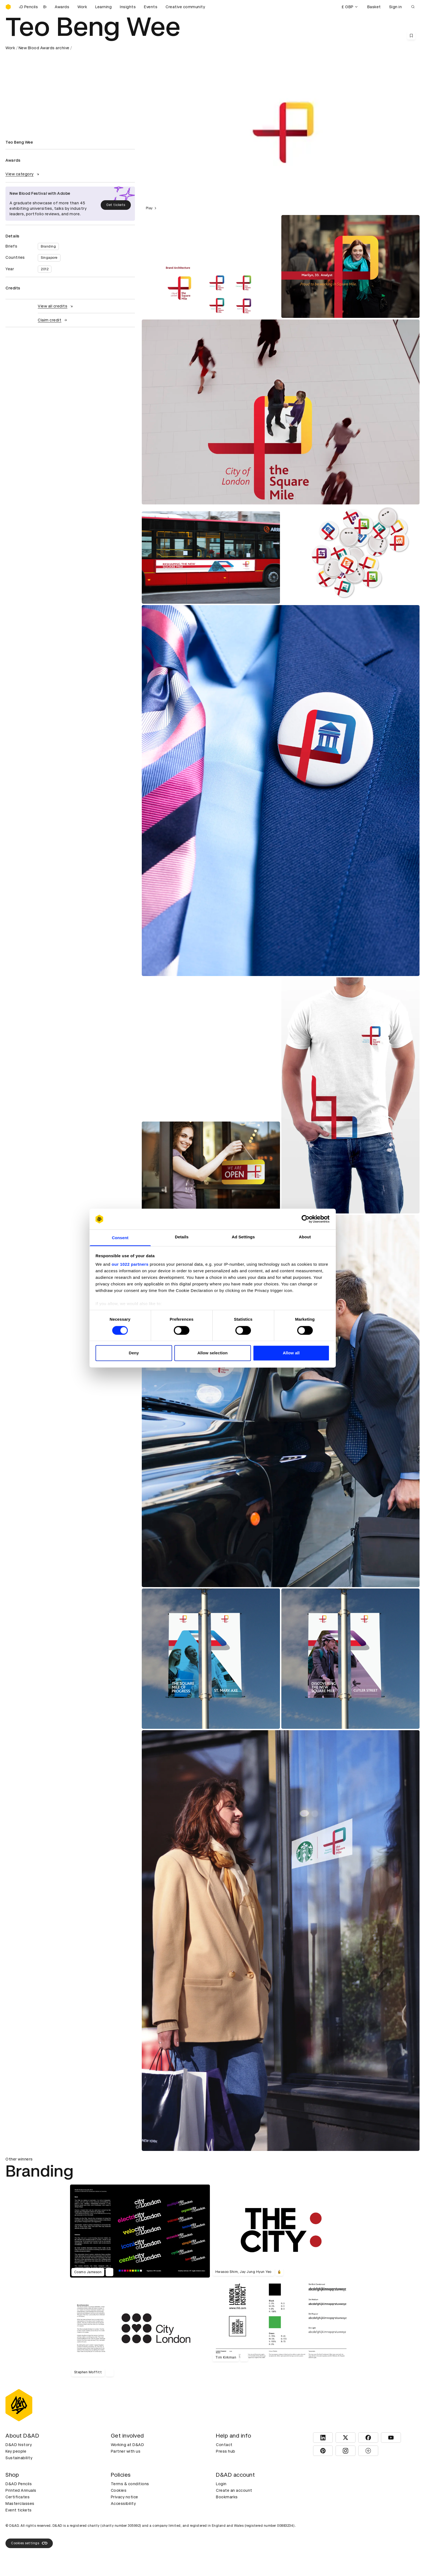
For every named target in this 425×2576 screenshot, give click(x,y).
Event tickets (18, 2510)
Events (150, 7)
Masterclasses (19, 2503)
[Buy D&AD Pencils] (33, 7)
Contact (224, 2445)
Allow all (291, 1353)
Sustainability (18, 2458)
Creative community (185, 7)
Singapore (49, 258)
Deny (134, 1353)
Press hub (225, 2451)
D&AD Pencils (18, 2484)
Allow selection (212, 1353)
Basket (374, 7)
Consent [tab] (120, 1238)
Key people (15, 2451)
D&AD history (18, 2445)
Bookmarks (227, 2497)
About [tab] (305, 1237)
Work (82, 7)
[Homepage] (8, 7)
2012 (44, 269)
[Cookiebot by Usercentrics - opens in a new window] (305, 1219)
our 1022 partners (130, 1264)
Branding (48, 246)
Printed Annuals (20, 2490)
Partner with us (126, 2451)
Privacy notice (124, 2497)
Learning (103, 7)
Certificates (17, 2497)
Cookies (119, 2490)
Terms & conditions (130, 2484)
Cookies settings (29, 2543)
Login (221, 2484)
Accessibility (123, 2503)
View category (23, 174)
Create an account (234, 2490)
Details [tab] (182, 1237)
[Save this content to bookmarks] (411, 35)
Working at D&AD (127, 2445)
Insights (128, 7)
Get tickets (115, 205)
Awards (62, 7)
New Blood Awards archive (44, 48)
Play (152, 208)
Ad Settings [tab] (243, 1237)
